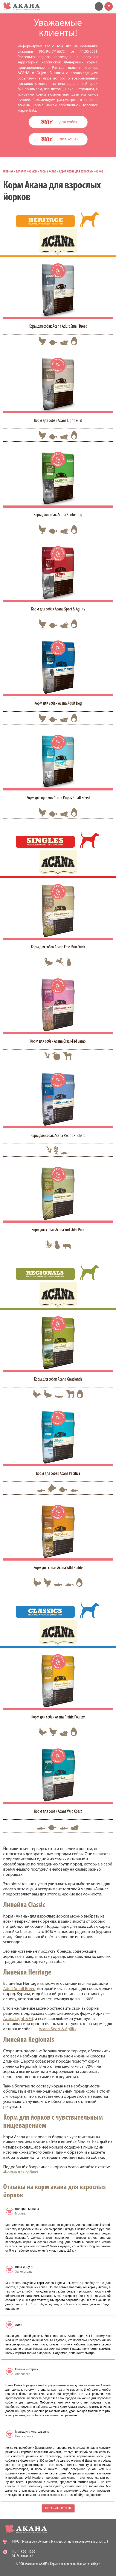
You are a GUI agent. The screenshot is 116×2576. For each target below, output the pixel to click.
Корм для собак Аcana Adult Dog (58, 703)
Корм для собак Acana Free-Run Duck (58, 947)
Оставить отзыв (58, 2508)
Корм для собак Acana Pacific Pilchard (58, 1136)
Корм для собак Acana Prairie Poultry (58, 1717)
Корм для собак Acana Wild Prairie (58, 1568)
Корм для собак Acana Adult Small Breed (58, 326)
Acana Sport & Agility (57, 2029)
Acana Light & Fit (18, 2019)
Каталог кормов (26, 171)
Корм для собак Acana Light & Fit (58, 420)
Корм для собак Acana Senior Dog (58, 515)
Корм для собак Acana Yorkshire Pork (58, 1230)
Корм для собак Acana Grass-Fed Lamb (58, 1041)
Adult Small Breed (19, 1989)
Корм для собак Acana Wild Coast (58, 1811)
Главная (8, 171)
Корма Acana (48, 171)
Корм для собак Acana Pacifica (58, 1473)
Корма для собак (20, 2172)
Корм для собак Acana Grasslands (58, 1379)
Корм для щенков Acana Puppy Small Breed (58, 798)
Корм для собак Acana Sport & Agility (58, 609)
